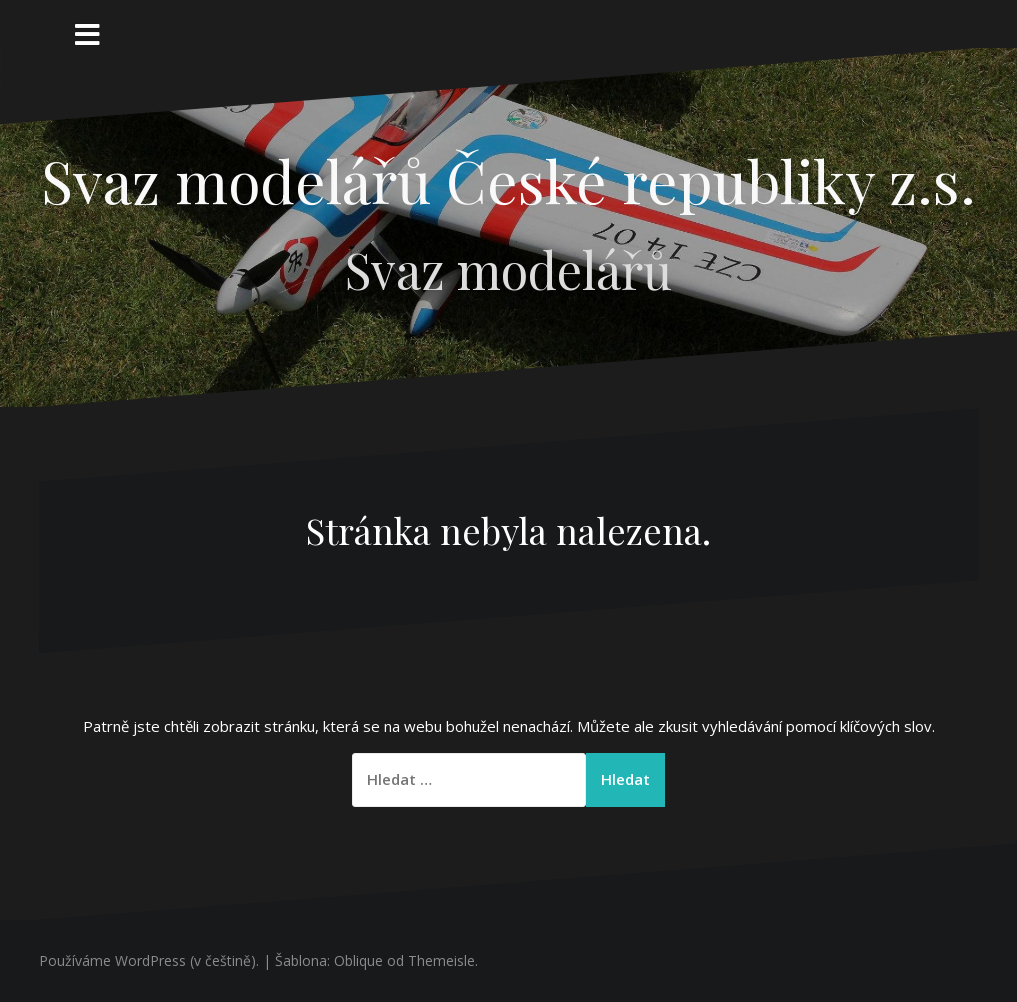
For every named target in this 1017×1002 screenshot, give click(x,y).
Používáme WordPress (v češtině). (149, 960)
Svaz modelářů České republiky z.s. (508, 179)
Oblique (358, 960)
